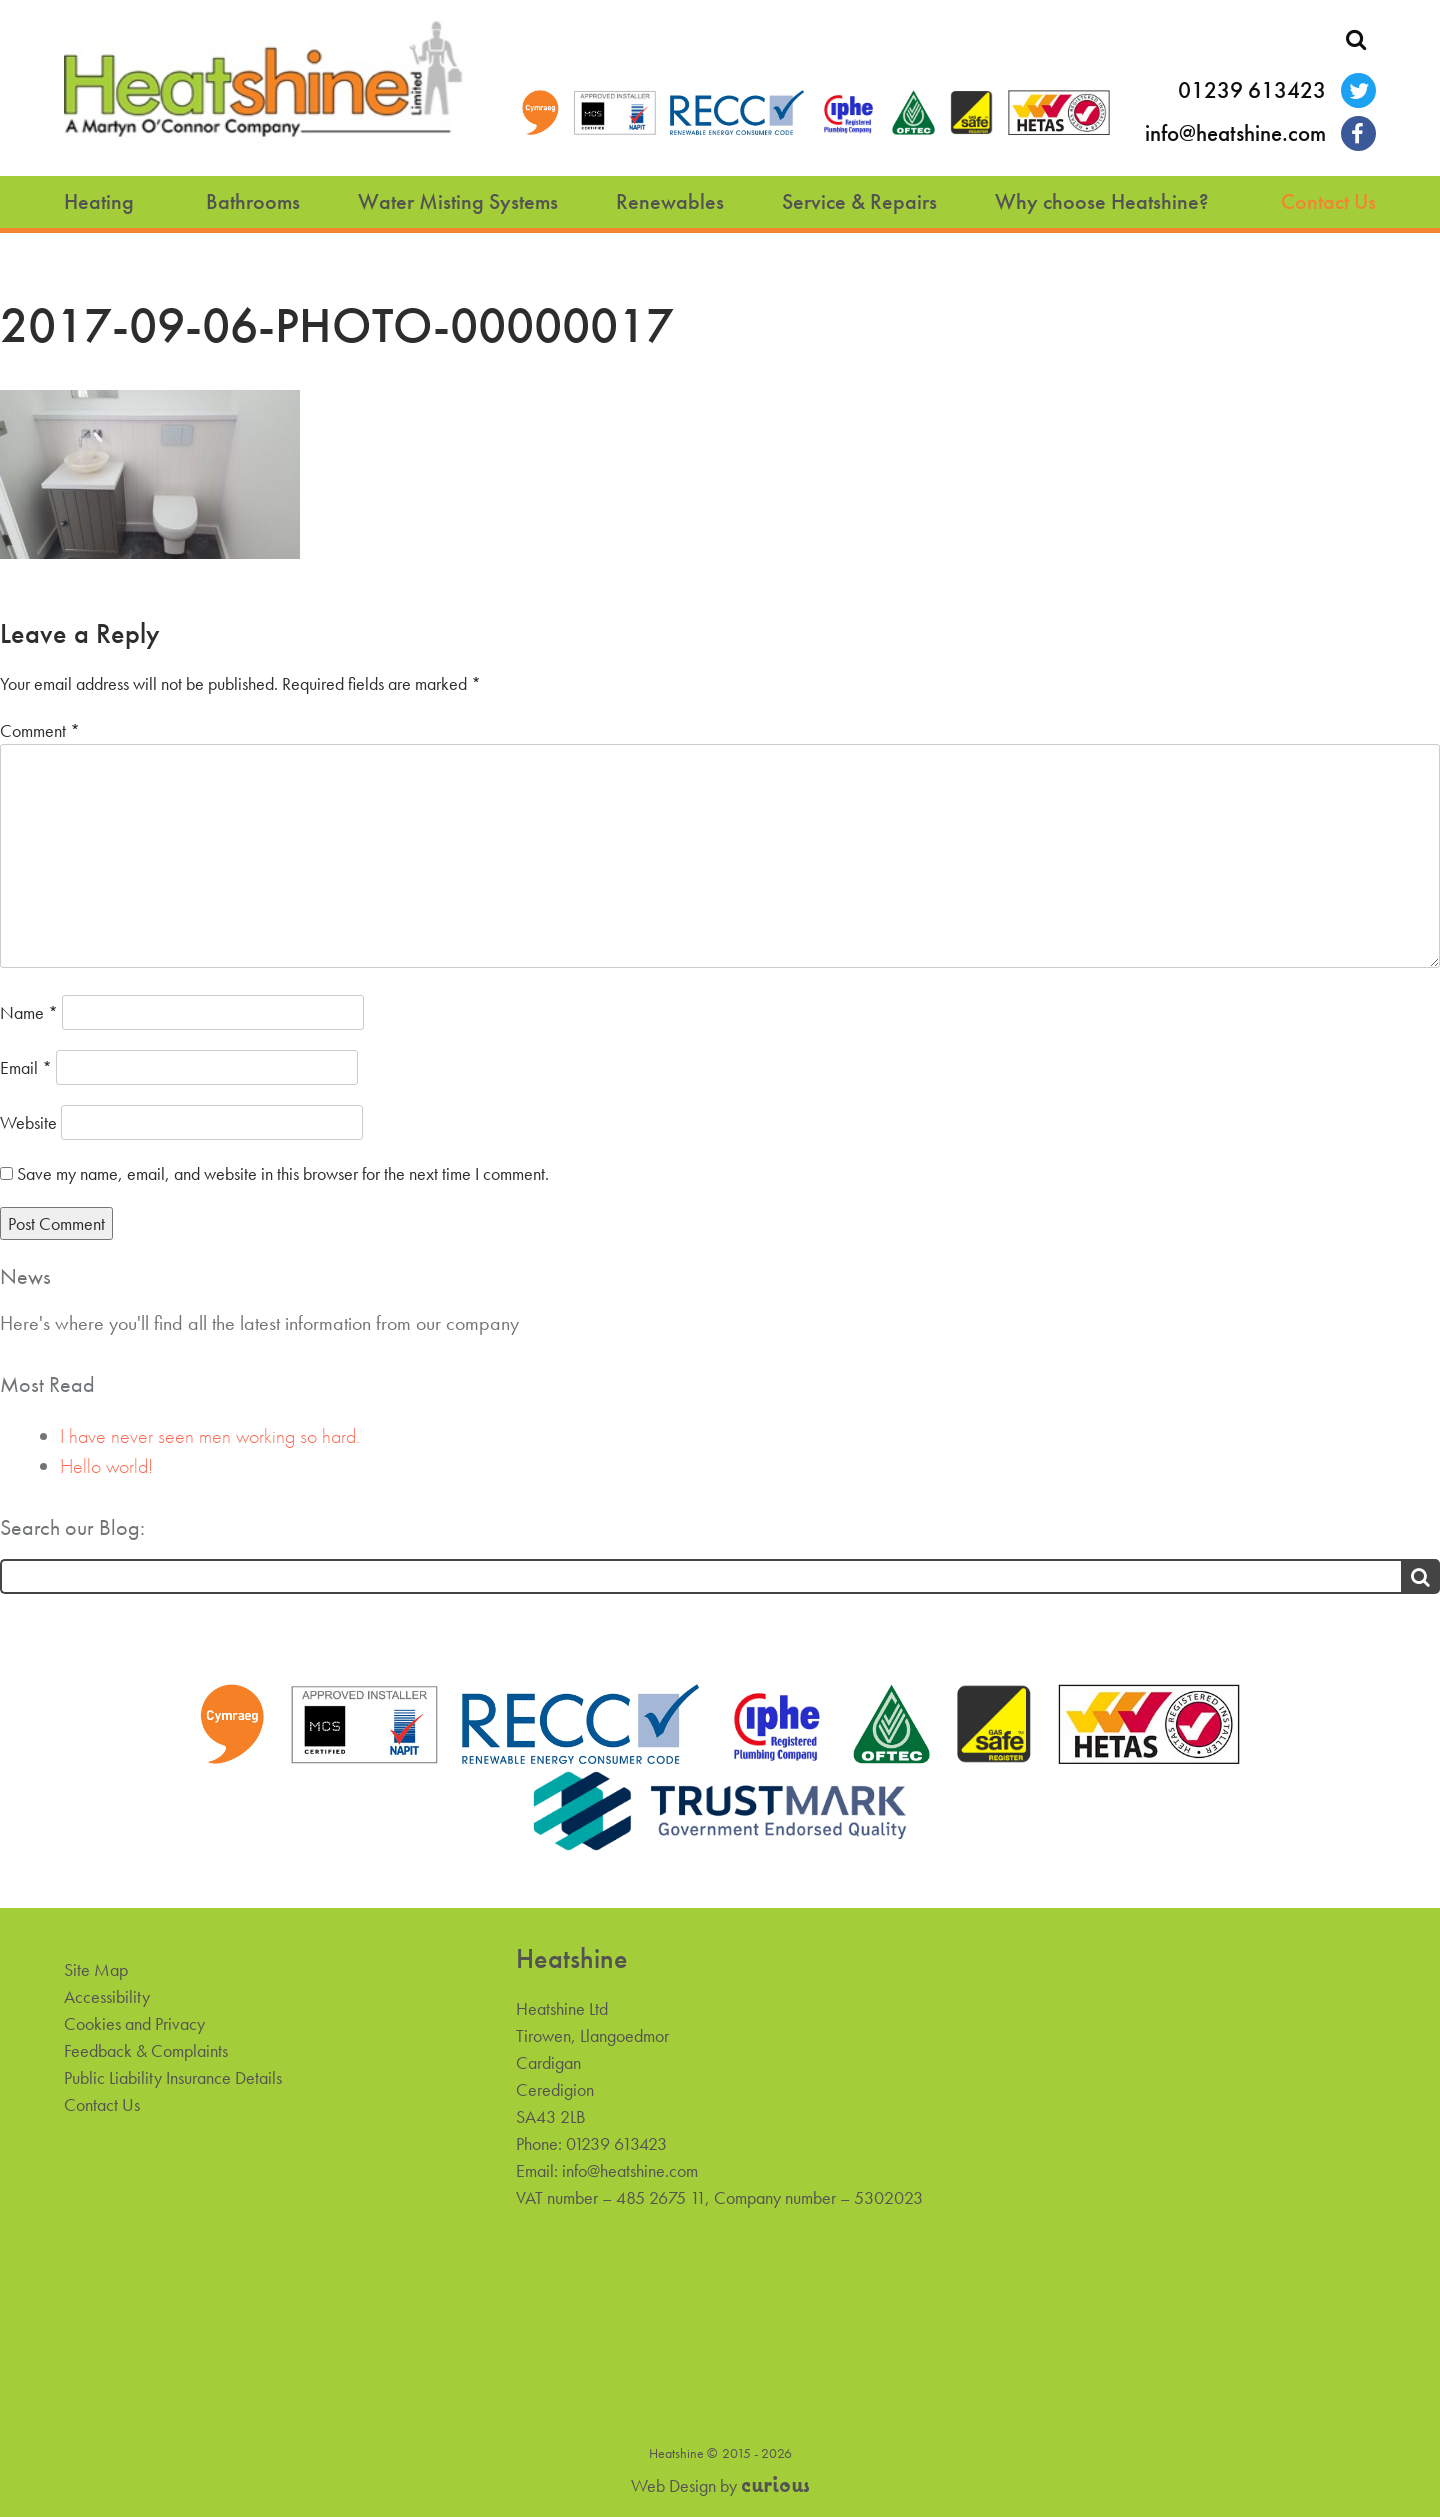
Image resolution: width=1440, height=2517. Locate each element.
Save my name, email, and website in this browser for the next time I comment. (283, 1173)
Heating (99, 201)
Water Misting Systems (458, 201)
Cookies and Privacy (134, 2023)
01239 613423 (1252, 90)
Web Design (673, 2485)
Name (29, 1012)
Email (26, 1067)
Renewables (670, 201)
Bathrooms (253, 201)
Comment (40, 730)
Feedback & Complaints (146, 2050)
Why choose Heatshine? (1102, 201)
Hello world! (106, 1466)
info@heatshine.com (1235, 133)
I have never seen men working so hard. (210, 1436)
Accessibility (107, 1996)
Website (28, 1122)
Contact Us (1328, 201)
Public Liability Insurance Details (173, 2077)
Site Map (96, 1969)
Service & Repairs (859, 201)
